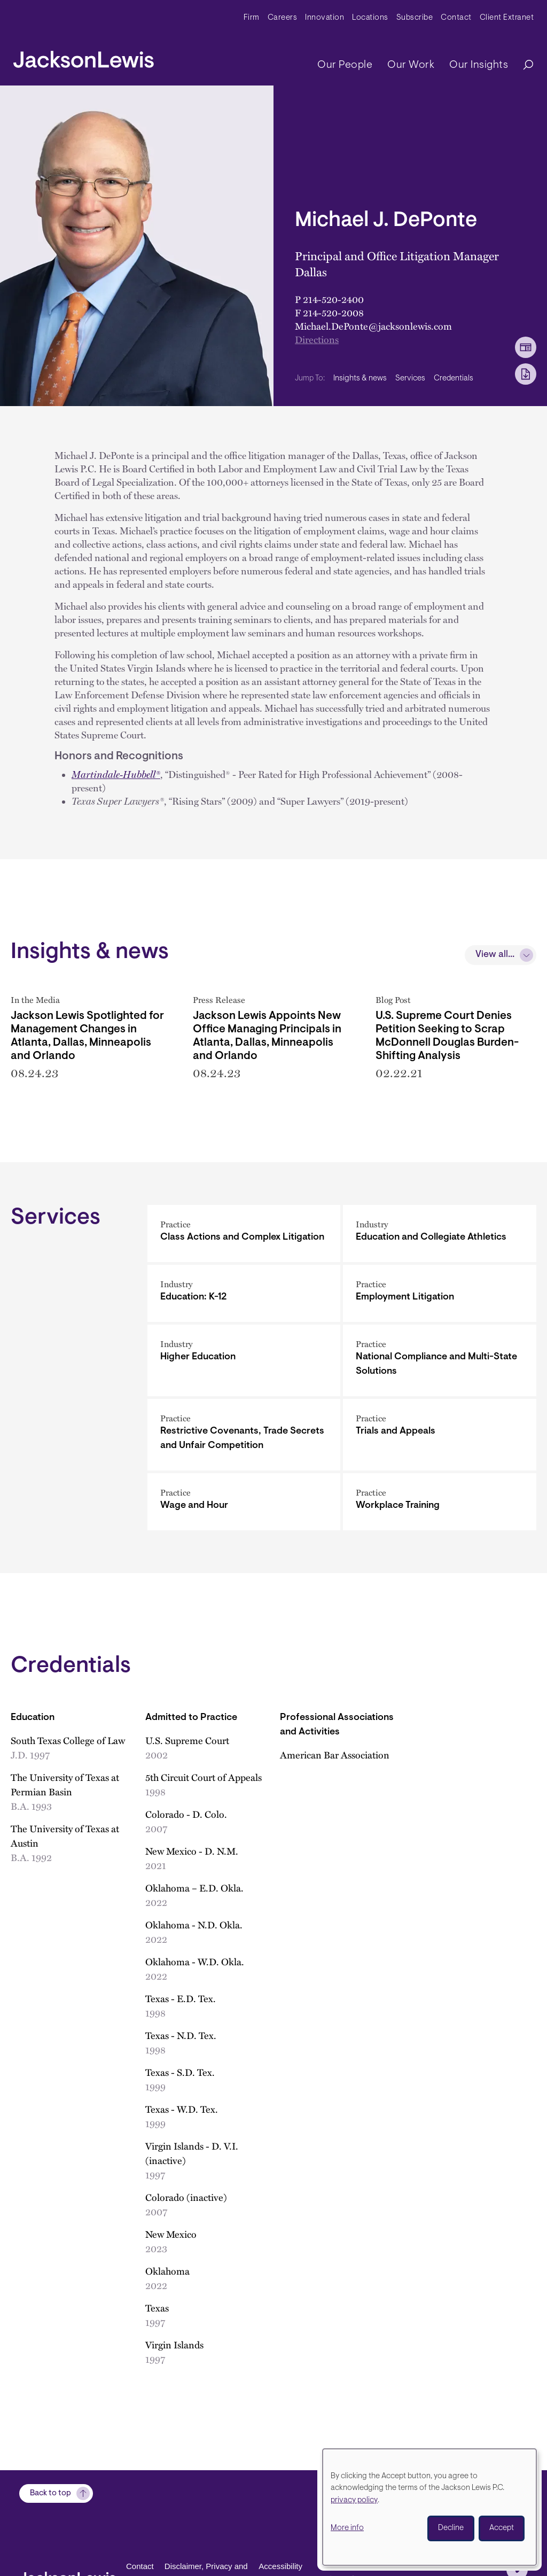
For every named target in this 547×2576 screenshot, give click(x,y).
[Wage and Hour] (244, 1503)
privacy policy (354, 2500)
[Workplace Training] (439, 1503)
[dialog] (429, 2507)
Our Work (410, 65)
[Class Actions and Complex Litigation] (244, 1235)
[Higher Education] (244, 1362)
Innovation (324, 18)
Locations (370, 18)
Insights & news (360, 379)
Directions (317, 339)
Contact (456, 18)
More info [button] (347, 2528)
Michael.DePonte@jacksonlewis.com (373, 326)
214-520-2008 (333, 313)
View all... (494, 955)
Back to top (50, 2493)
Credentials (453, 379)
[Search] (523, 65)
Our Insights (478, 65)
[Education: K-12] (244, 1295)
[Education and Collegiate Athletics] (439, 1235)
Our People (344, 65)
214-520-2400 (333, 299)
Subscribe (414, 18)
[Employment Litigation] (439, 1295)
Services (410, 379)
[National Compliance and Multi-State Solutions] (439, 1362)
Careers (283, 18)
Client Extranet (507, 18)
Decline (451, 2528)
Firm (252, 18)
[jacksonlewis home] (83, 56)
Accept (501, 2528)
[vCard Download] (525, 347)
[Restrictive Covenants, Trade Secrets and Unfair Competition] (244, 1437)
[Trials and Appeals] (439, 1437)
